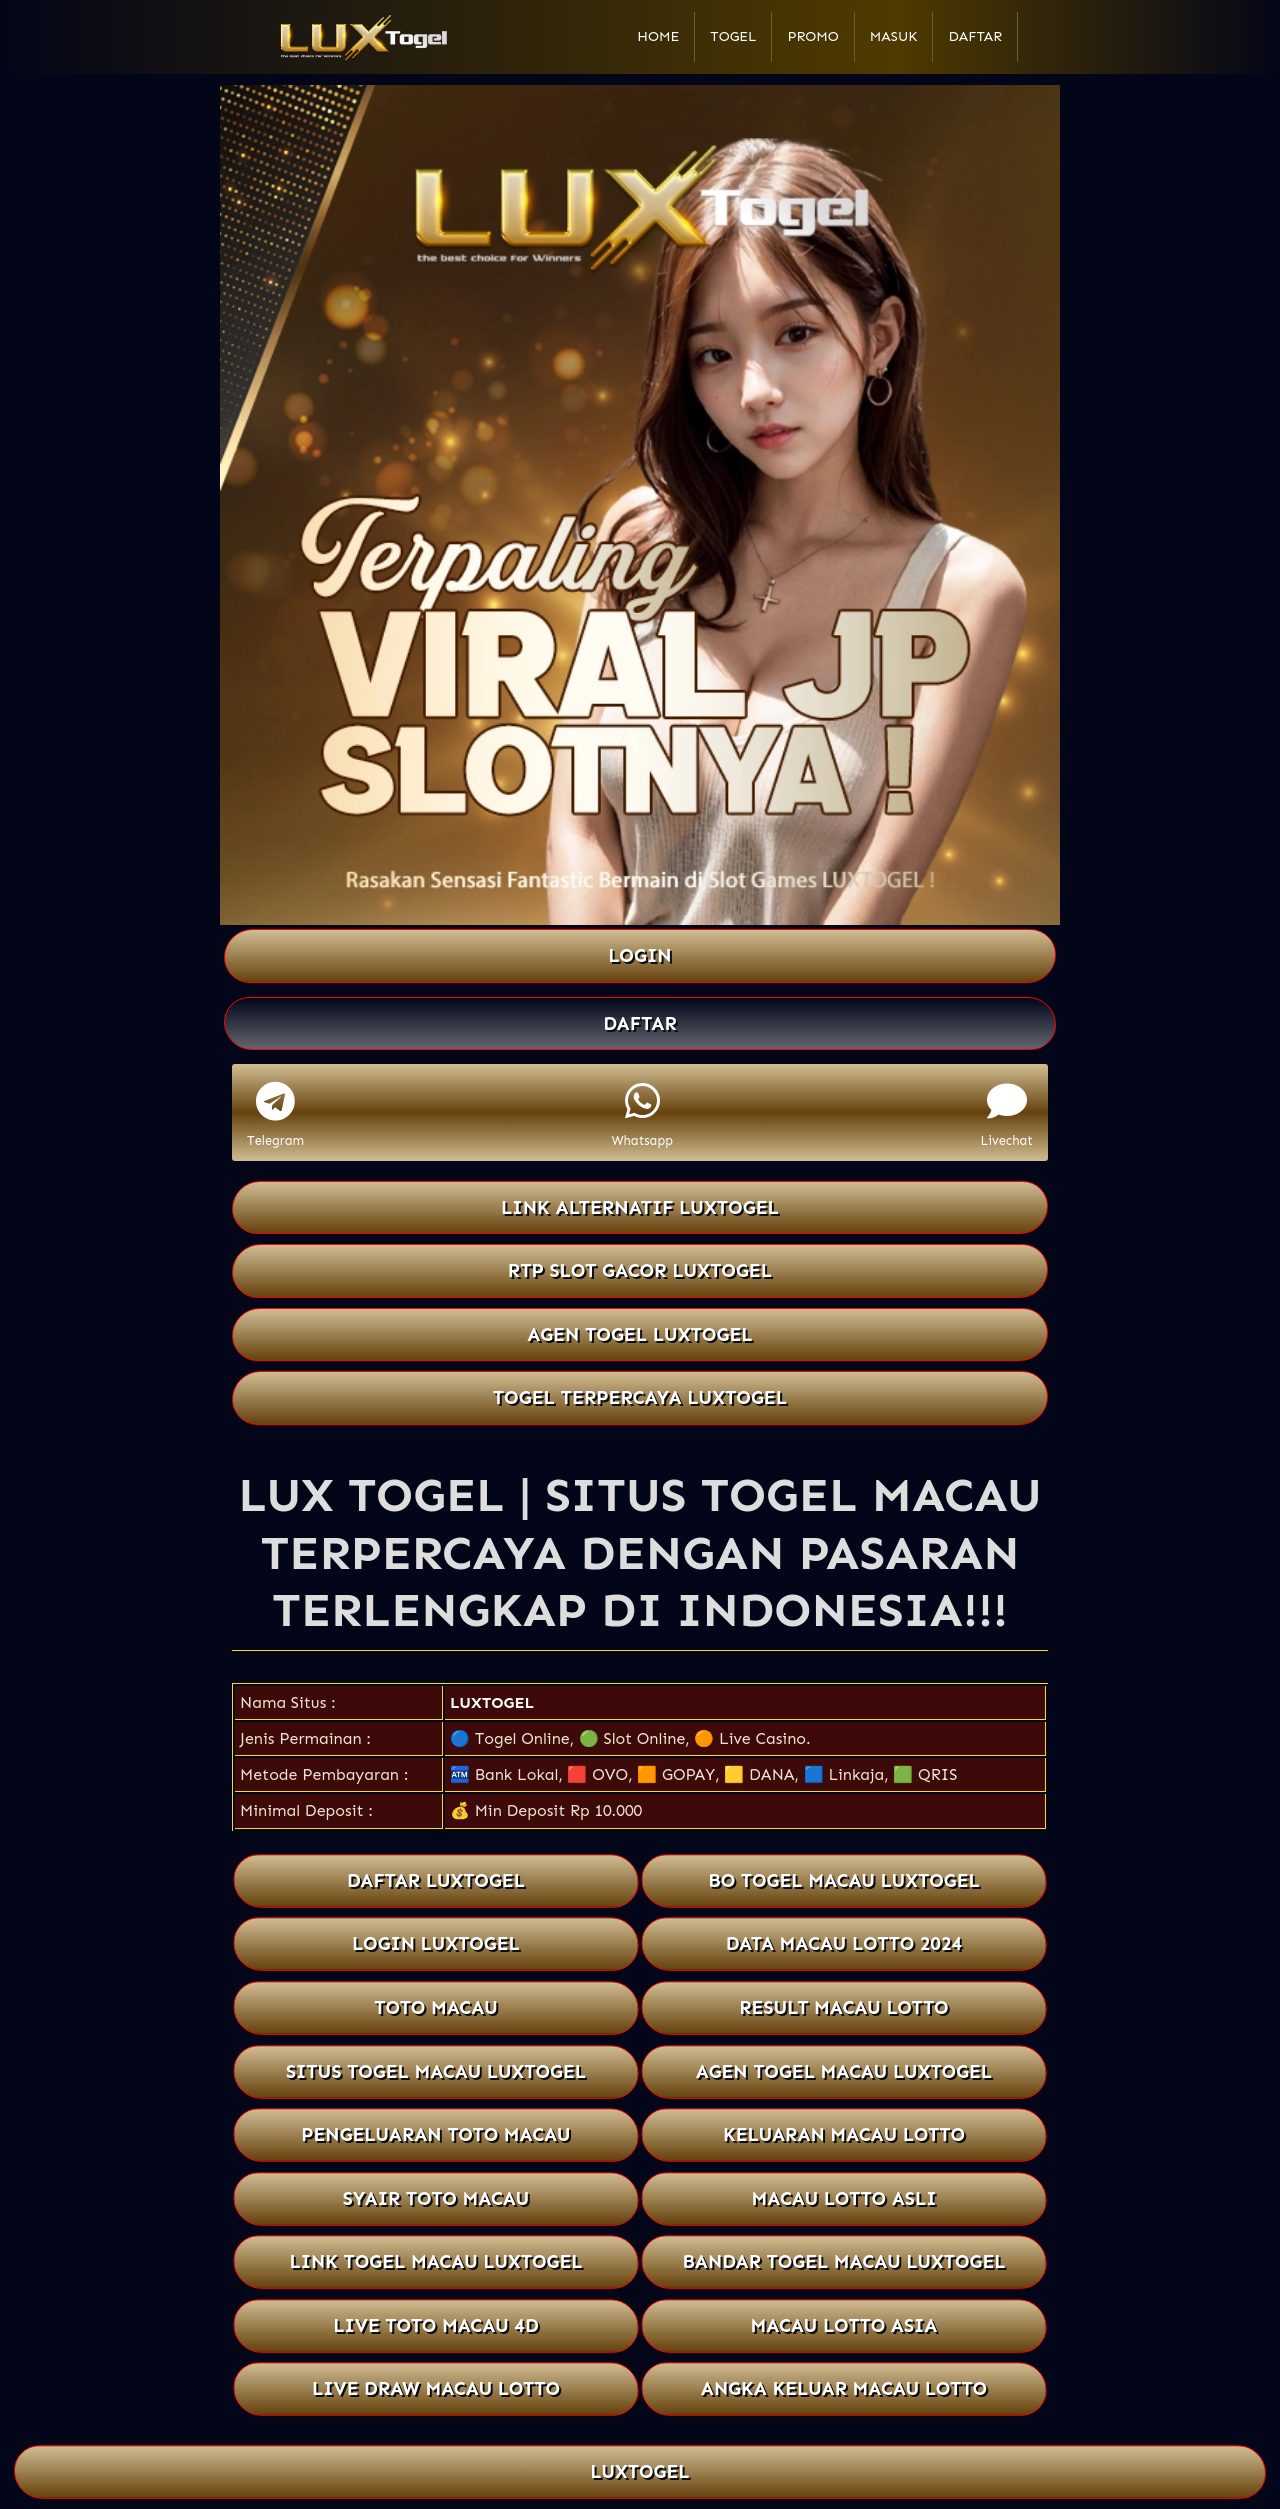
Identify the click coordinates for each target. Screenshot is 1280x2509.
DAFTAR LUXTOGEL (436, 1880)
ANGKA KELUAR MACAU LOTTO (844, 2388)
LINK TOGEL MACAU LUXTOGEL (435, 2261)
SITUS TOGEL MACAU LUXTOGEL (436, 2071)
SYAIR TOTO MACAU (435, 2198)
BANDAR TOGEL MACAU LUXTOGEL (843, 2261)
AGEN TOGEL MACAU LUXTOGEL (844, 2071)
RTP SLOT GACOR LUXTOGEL (640, 1270)
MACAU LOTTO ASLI (844, 2198)
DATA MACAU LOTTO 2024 (844, 1944)
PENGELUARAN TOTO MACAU (436, 2134)
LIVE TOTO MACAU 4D (436, 2325)
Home (658, 36)
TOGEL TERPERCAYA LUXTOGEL (640, 1397)
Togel (733, 36)
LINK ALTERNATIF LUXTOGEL (640, 1207)
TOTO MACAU (436, 2007)
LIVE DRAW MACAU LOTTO (436, 2388)
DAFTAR (640, 1023)
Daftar (975, 36)
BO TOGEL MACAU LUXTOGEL (844, 1880)
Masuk (894, 36)
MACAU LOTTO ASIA (844, 2325)
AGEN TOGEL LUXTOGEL (640, 1334)
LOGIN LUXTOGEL (436, 1944)
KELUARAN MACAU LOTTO (844, 2134)
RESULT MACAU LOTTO (844, 2007)
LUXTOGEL (492, 1702)
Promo (812, 36)
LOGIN (639, 955)
